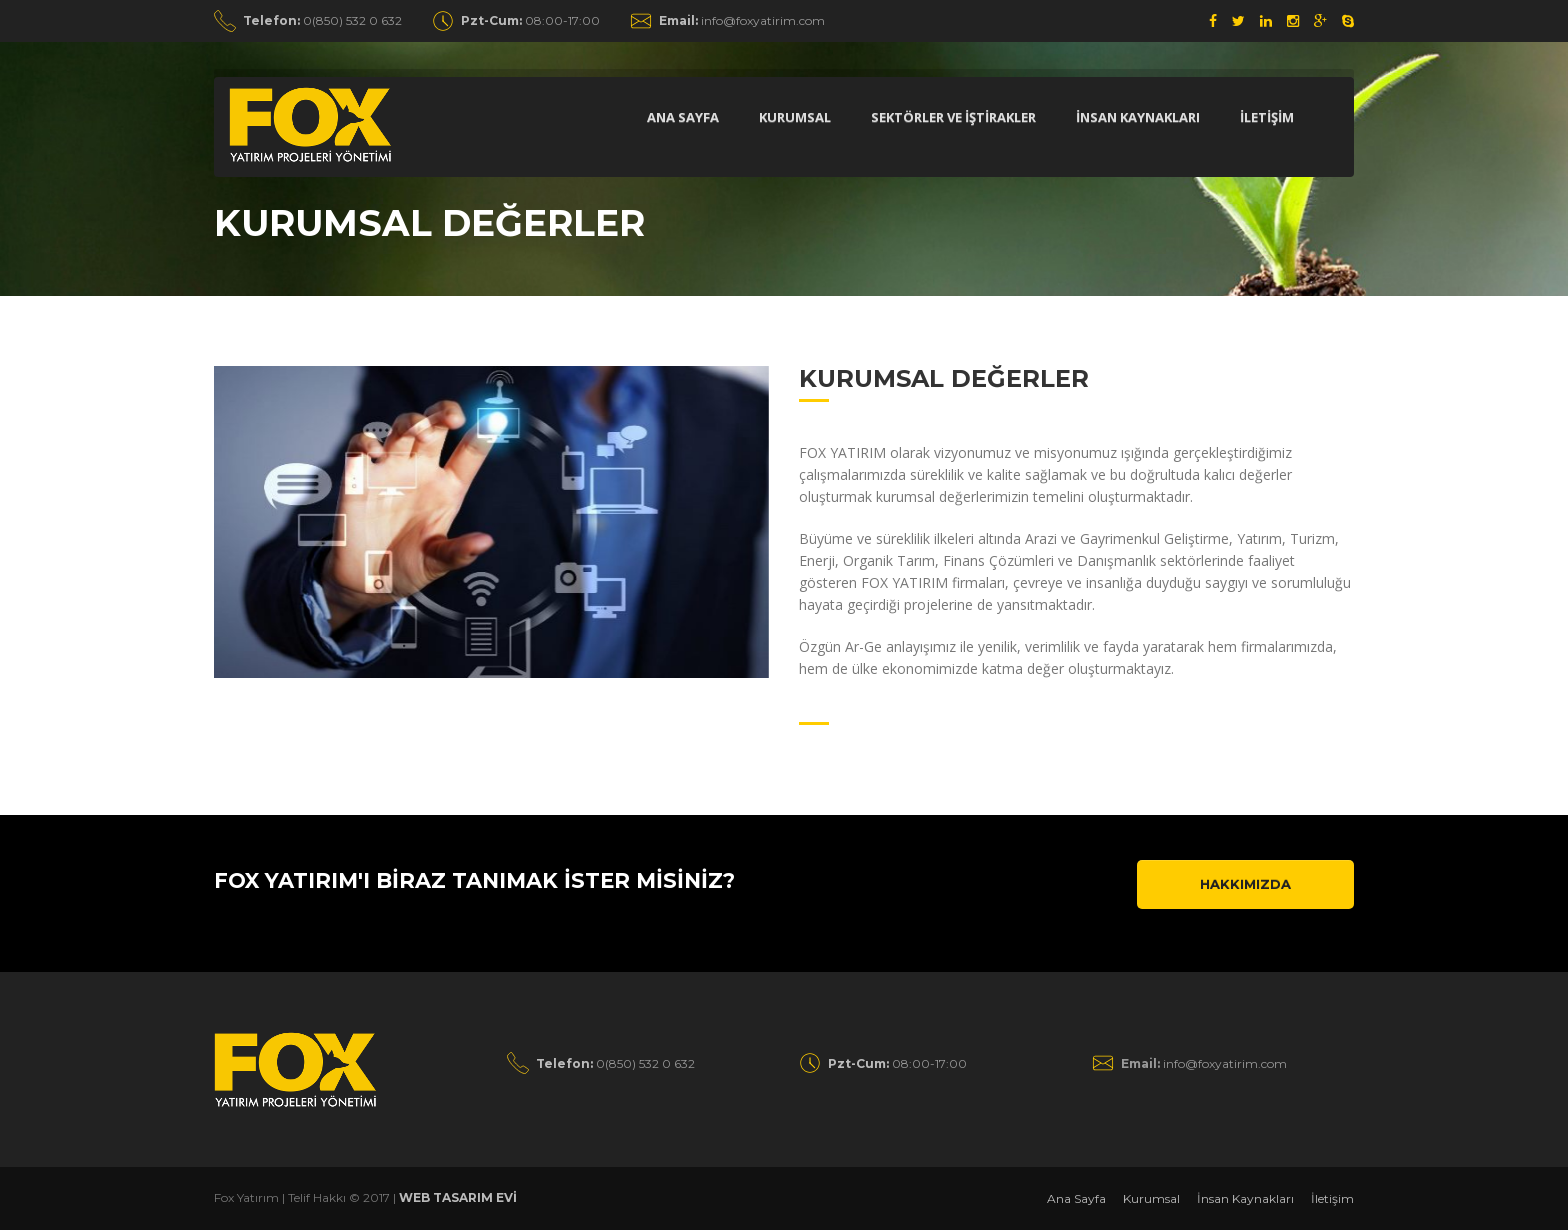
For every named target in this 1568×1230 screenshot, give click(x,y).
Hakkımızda (1245, 884)
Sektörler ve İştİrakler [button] (953, 117)
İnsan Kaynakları (1245, 1198)
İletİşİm (1267, 117)
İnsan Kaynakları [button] (1138, 117)
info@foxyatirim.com (742, 20)
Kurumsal (1151, 1198)
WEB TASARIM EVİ (458, 1197)
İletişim (1332, 1198)
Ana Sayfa (683, 117)
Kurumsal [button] (795, 117)
